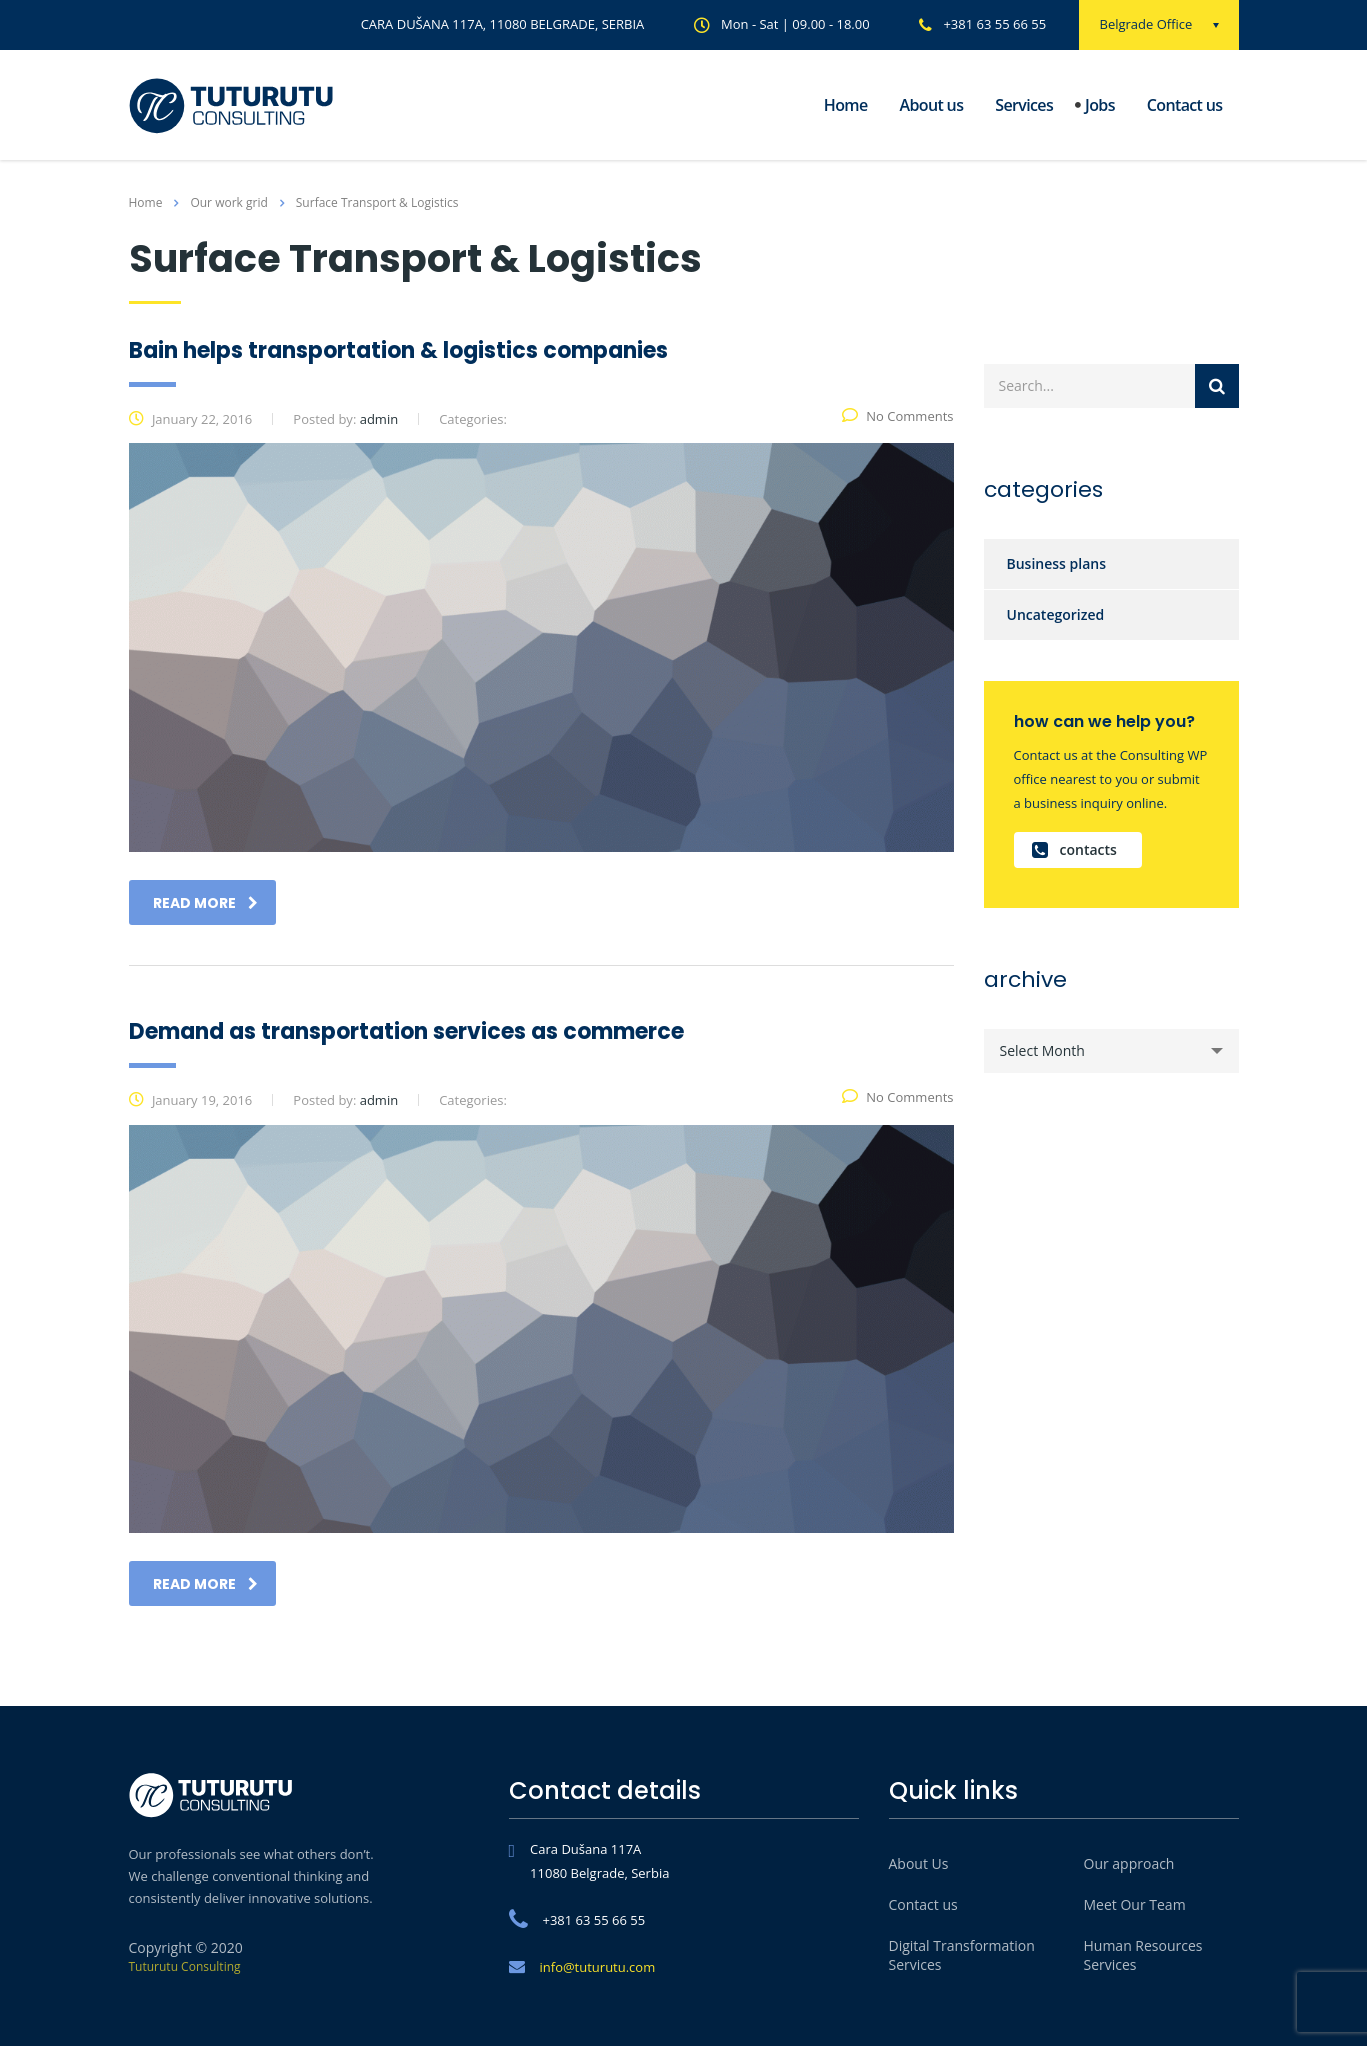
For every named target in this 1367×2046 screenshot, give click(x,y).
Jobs (1100, 105)
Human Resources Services (1143, 1955)
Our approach (1129, 1863)
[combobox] (1111, 1051)
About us (932, 105)
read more (205, 903)
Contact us (1185, 105)
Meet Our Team (1135, 1904)
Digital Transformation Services (962, 1955)
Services (1024, 105)
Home (846, 105)
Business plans (1057, 563)
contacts (1074, 850)
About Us (919, 1863)
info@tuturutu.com (598, 1967)
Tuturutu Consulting (185, 1966)
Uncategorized (1056, 614)
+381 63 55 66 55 (994, 24)
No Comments (897, 416)
